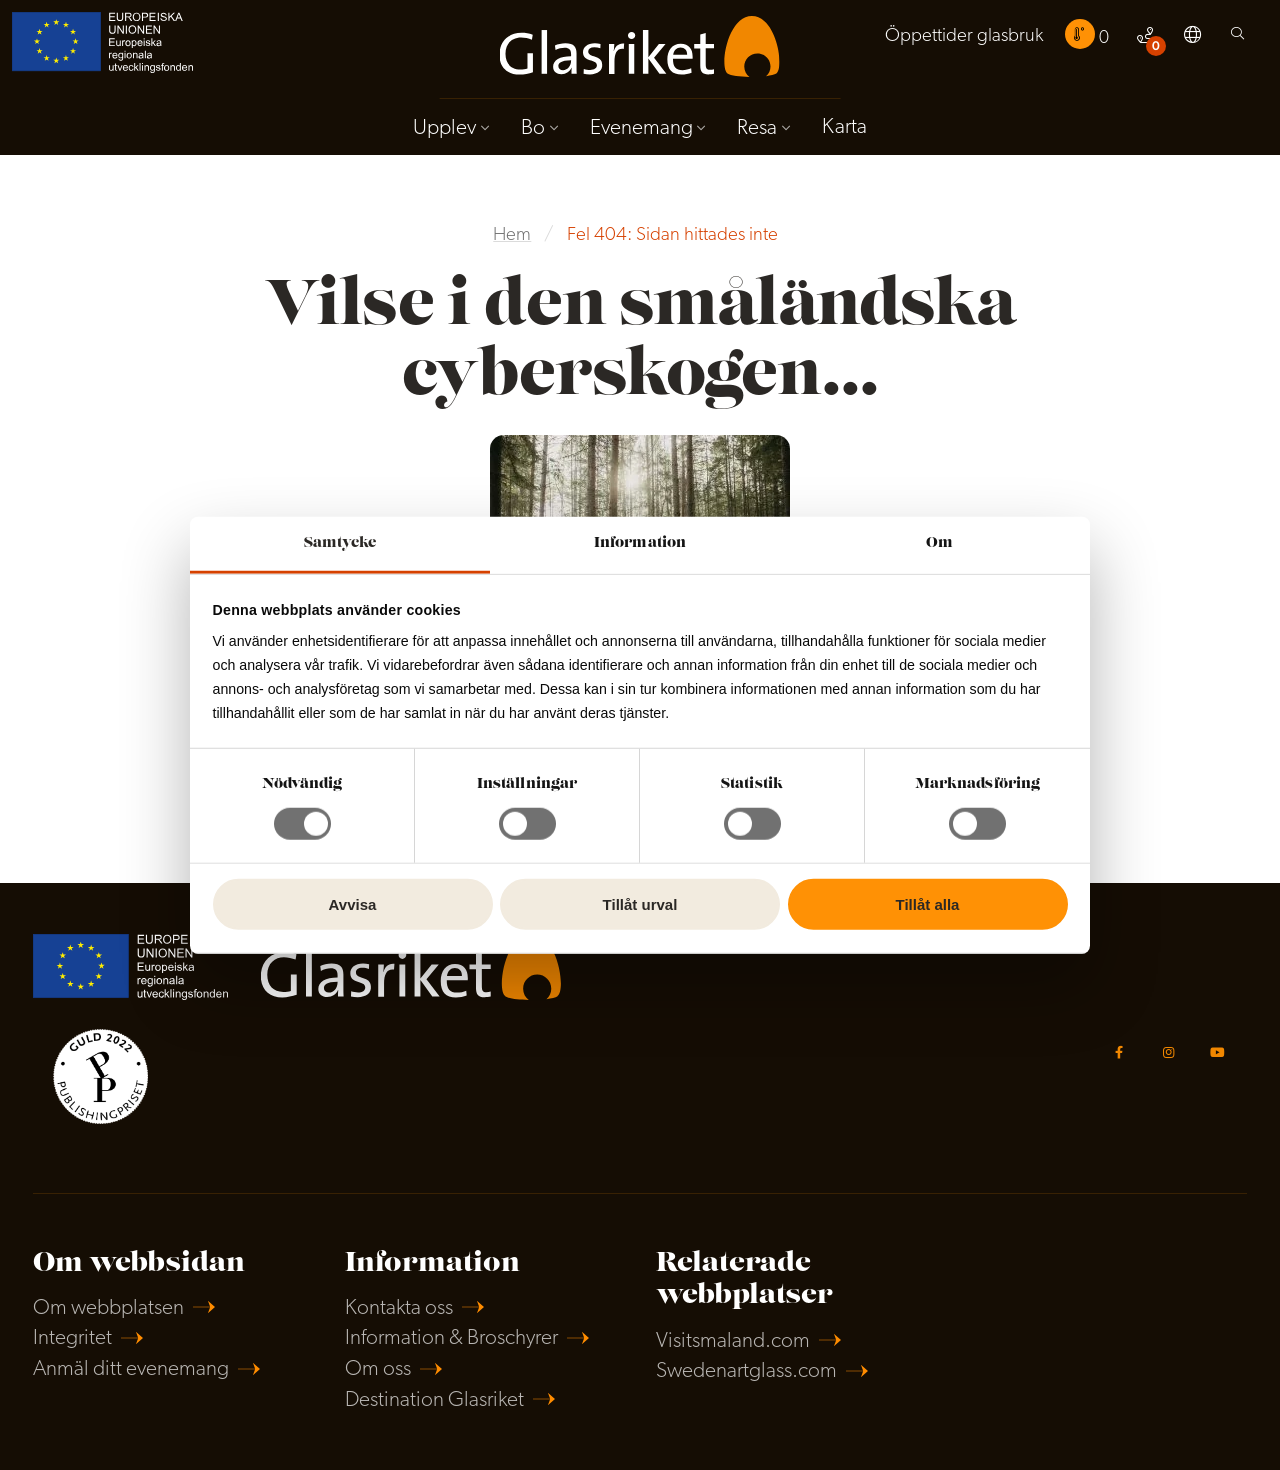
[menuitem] (964, 37)
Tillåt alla (928, 904)
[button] (1192, 38)
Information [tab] (640, 543)
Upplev (444, 128)
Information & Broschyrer (451, 1338)
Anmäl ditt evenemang (131, 1369)
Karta (844, 127)
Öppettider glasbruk (964, 36)
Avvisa (353, 904)
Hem (512, 235)
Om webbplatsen (108, 1308)
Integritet (72, 1338)
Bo (533, 128)
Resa (757, 128)
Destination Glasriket (434, 1400)
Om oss (378, 1369)
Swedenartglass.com (746, 1371)
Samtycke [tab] (340, 543)
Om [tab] (939, 543)
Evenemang (641, 128)
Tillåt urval (640, 904)
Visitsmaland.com (733, 1341)
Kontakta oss (399, 1308)
